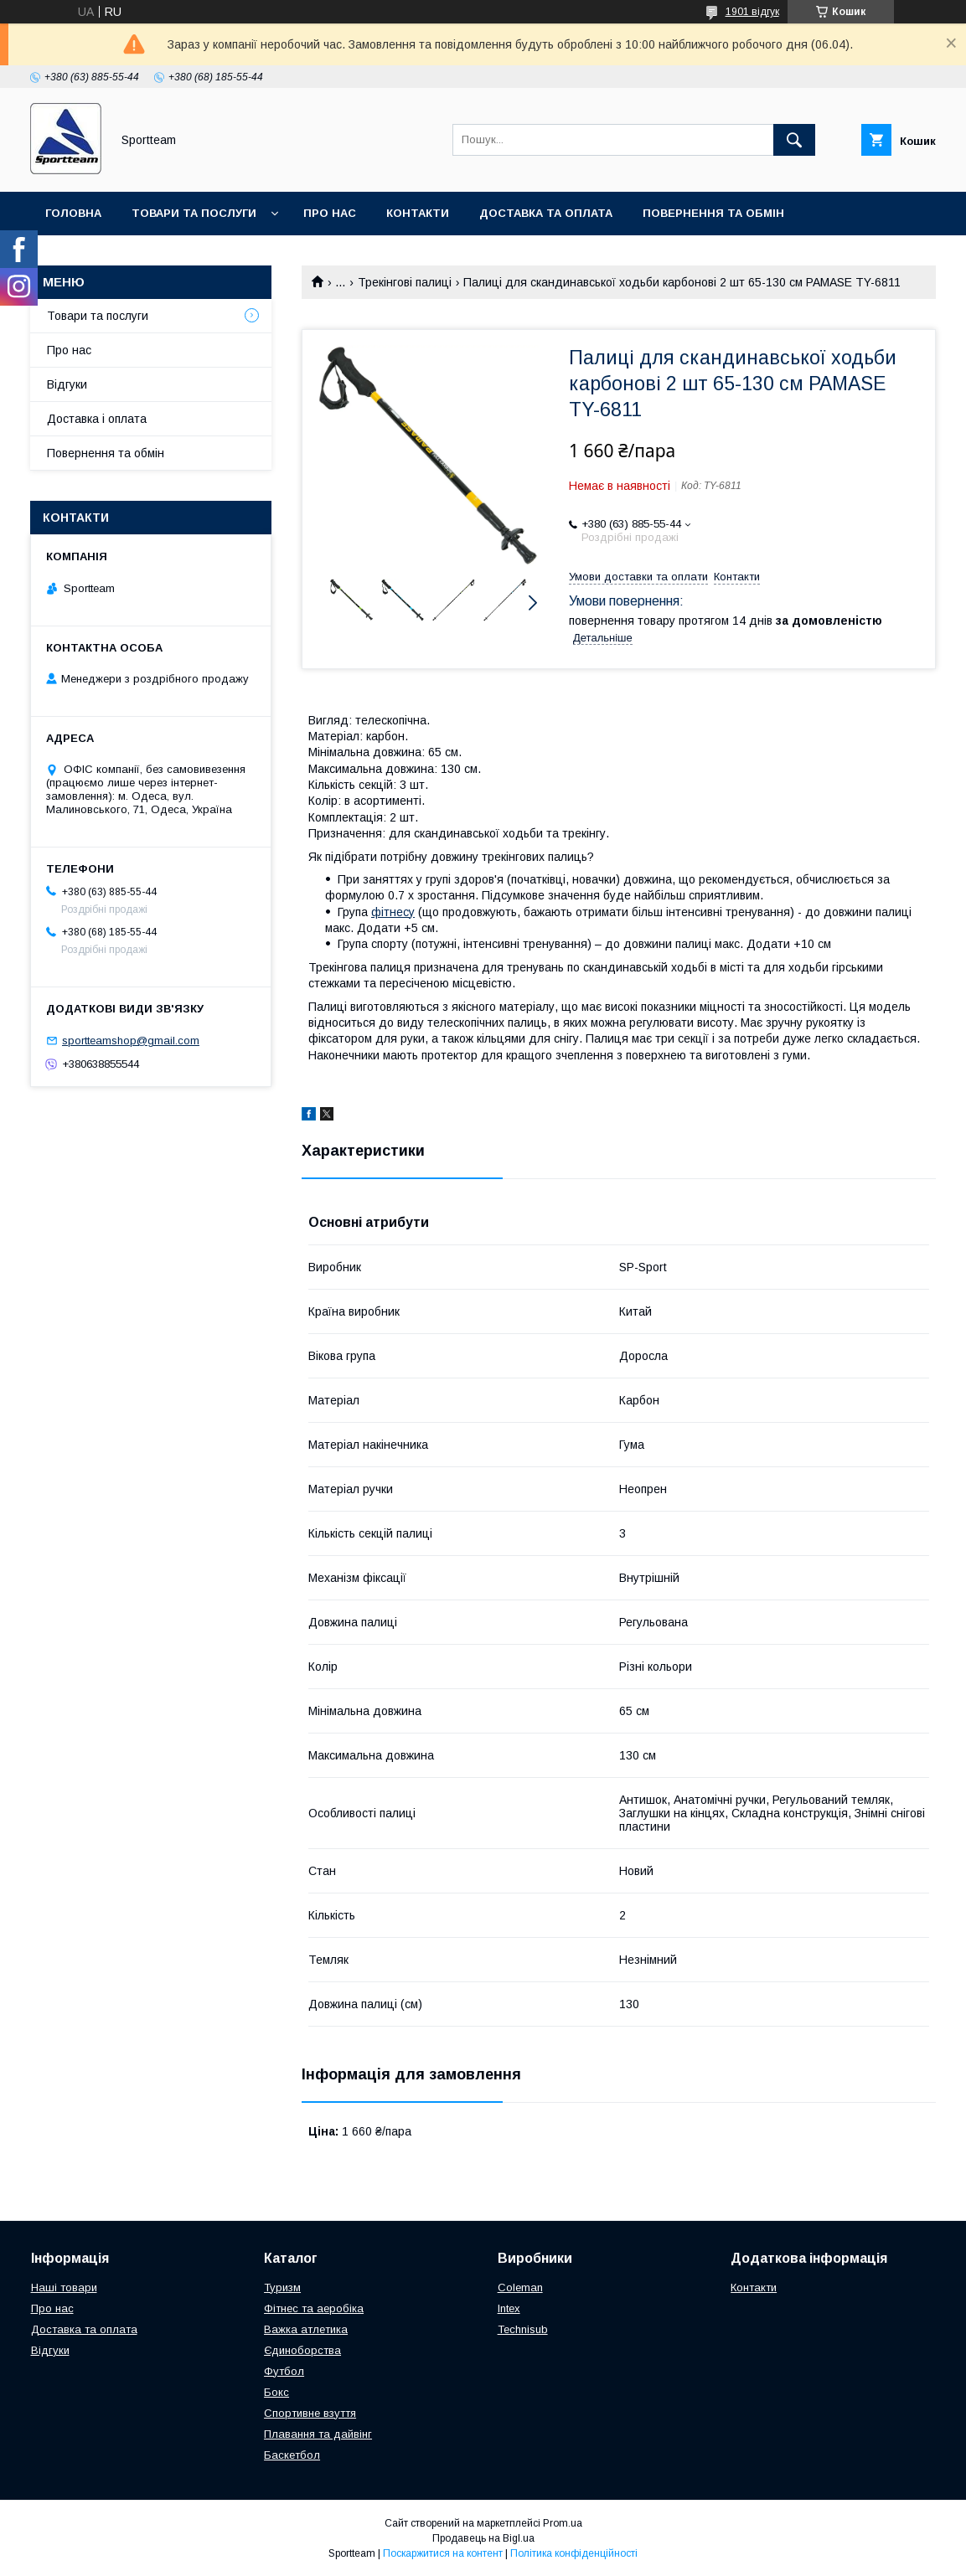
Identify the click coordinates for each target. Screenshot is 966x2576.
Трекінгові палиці (405, 282)
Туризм (282, 2287)
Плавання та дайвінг (318, 2434)
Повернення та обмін (713, 213)
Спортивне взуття (310, 2413)
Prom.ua (562, 2523)
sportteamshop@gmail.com (130, 1040)
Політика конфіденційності (574, 2553)
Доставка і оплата (97, 418)
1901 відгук (752, 12)
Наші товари (64, 2287)
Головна (73, 213)
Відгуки (67, 384)
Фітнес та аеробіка (314, 2308)
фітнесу (393, 912)
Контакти (417, 213)
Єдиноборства (302, 2350)
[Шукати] (794, 140)
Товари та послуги (194, 213)
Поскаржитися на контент (443, 2553)
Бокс (276, 2392)
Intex (509, 2308)
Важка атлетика (306, 2329)
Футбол (284, 2371)
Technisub (523, 2329)
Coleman (520, 2287)
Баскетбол (292, 2455)
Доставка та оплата (545, 213)
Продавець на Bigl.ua (483, 2538)
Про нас (329, 213)
